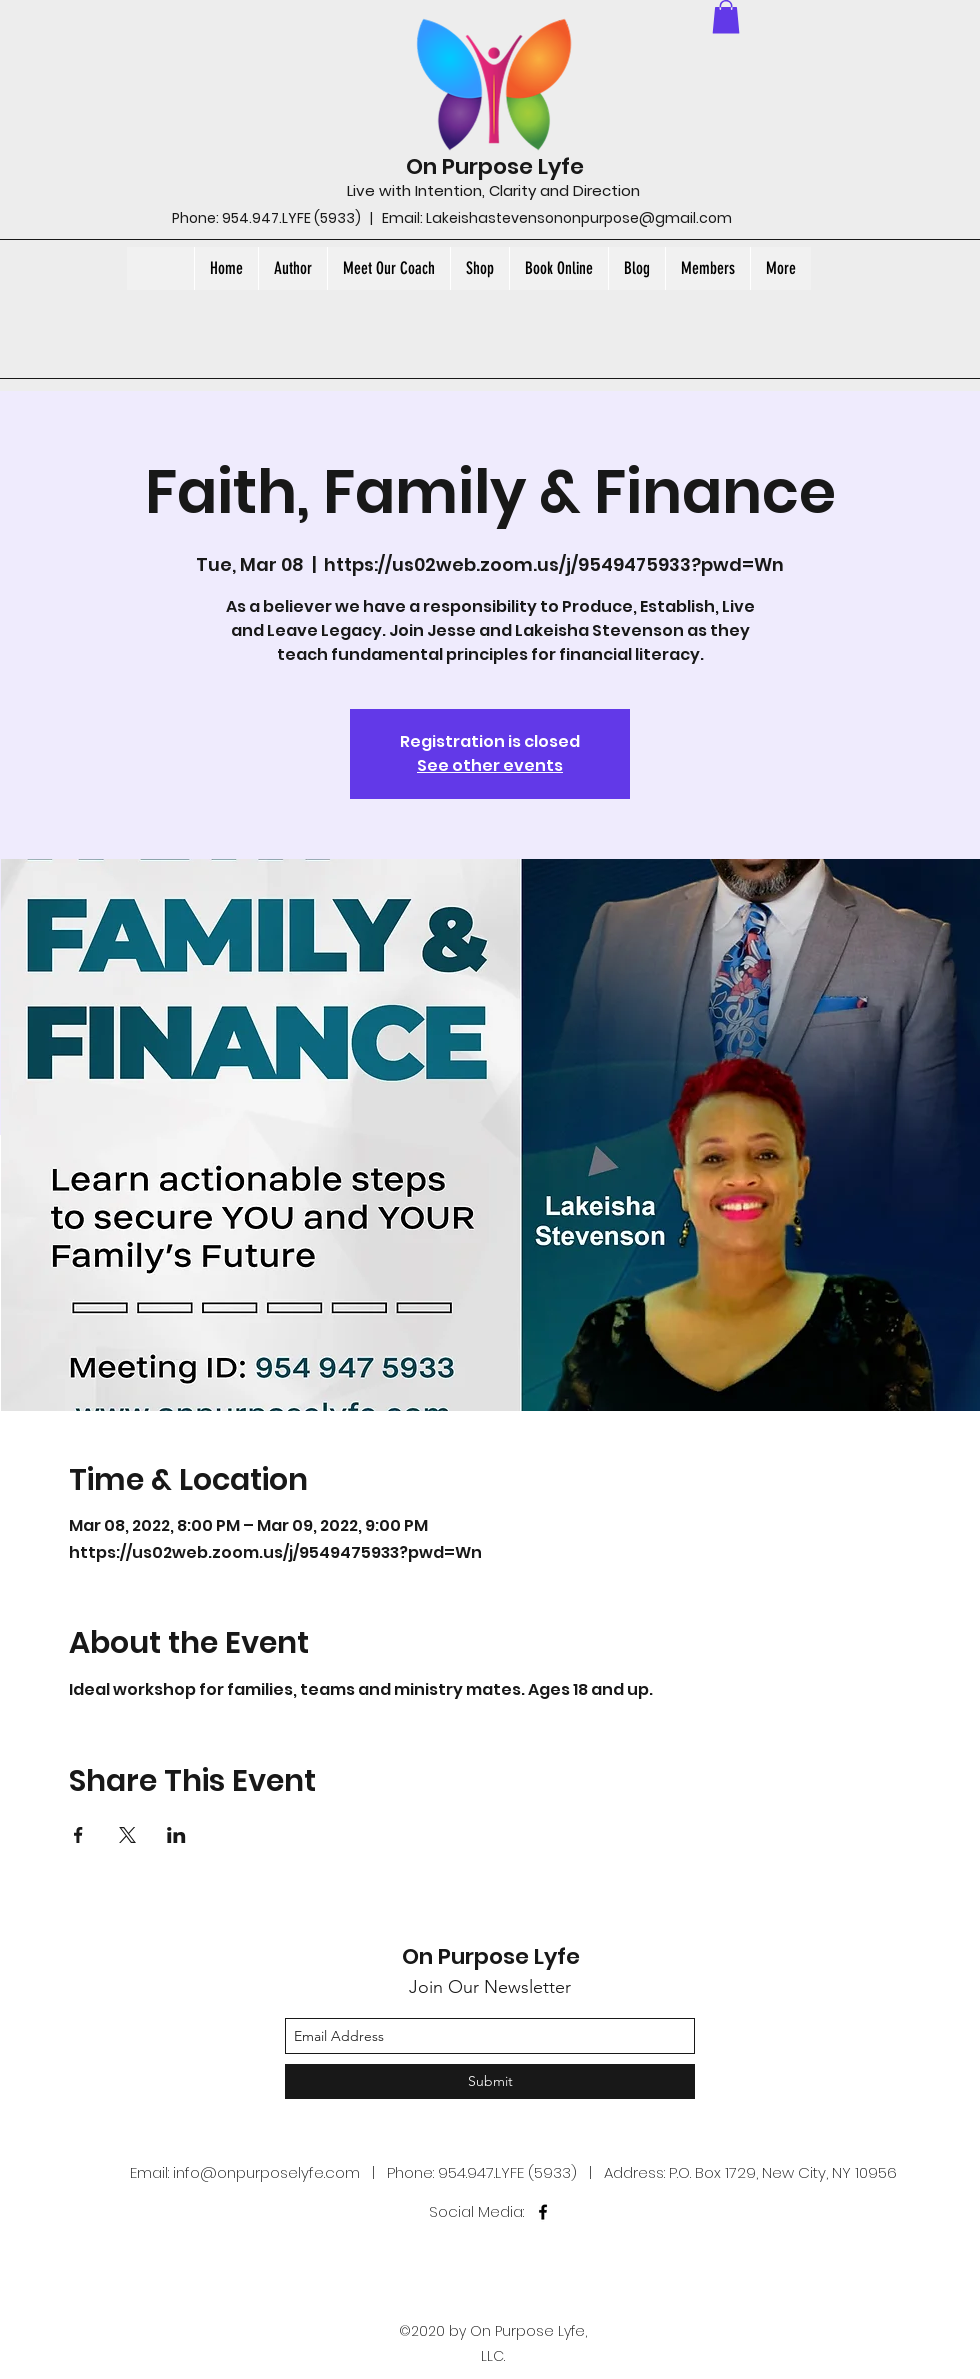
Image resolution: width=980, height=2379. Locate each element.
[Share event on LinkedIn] (176, 1835)
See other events (490, 765)
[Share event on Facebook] (78, 1835)
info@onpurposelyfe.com (266, 2172)
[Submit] (490, 2081)
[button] (726, 16)
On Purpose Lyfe (495, 166)
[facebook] (543, 2212)
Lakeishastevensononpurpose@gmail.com (579, 218)
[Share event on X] (127, 1835)
